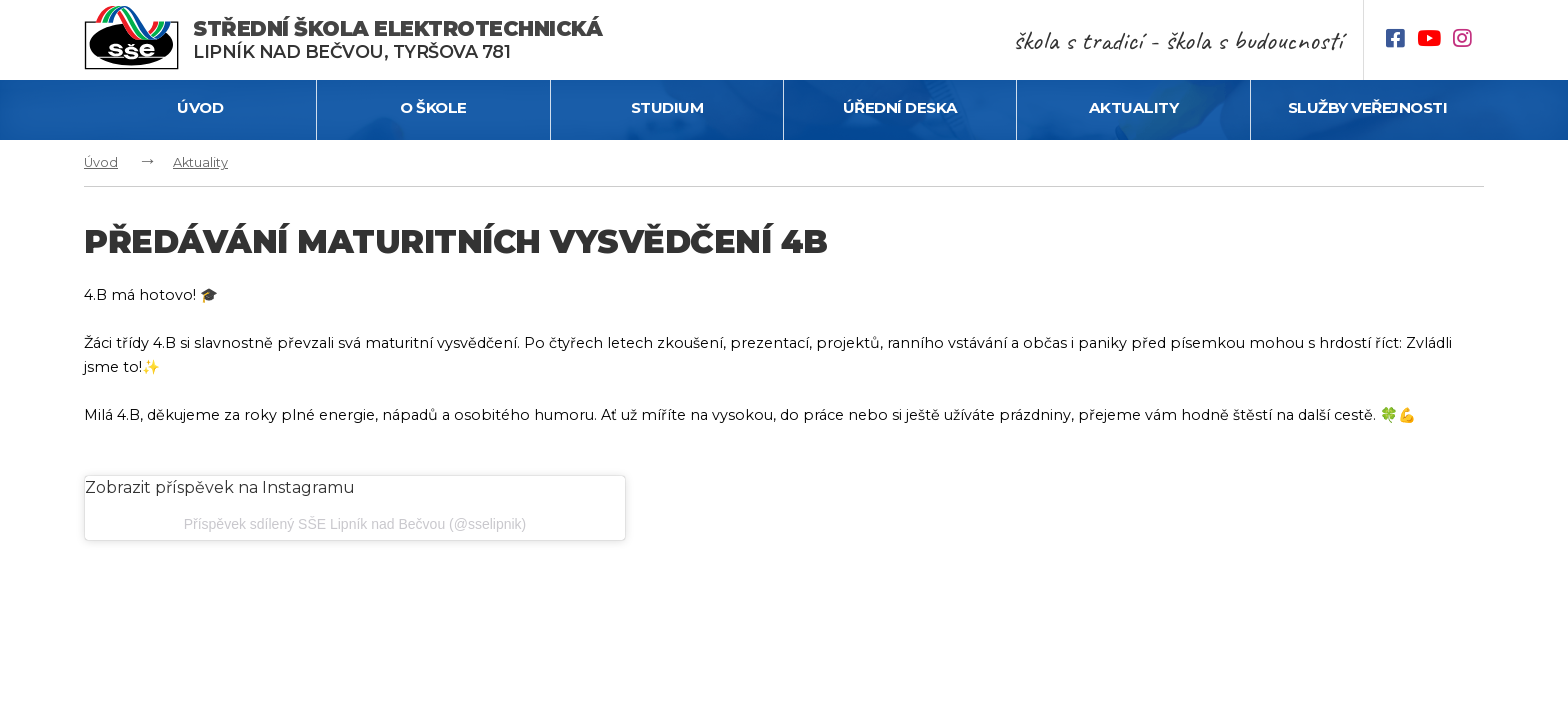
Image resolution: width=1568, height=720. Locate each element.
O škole (433, 107)
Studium (667, 107)
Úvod (200, 107)
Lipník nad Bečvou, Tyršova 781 (397, 39)
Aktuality (1134, 107)
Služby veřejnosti (1368, 107)
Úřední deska (900, 107)
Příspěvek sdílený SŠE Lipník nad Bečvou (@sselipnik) (355, 524)
